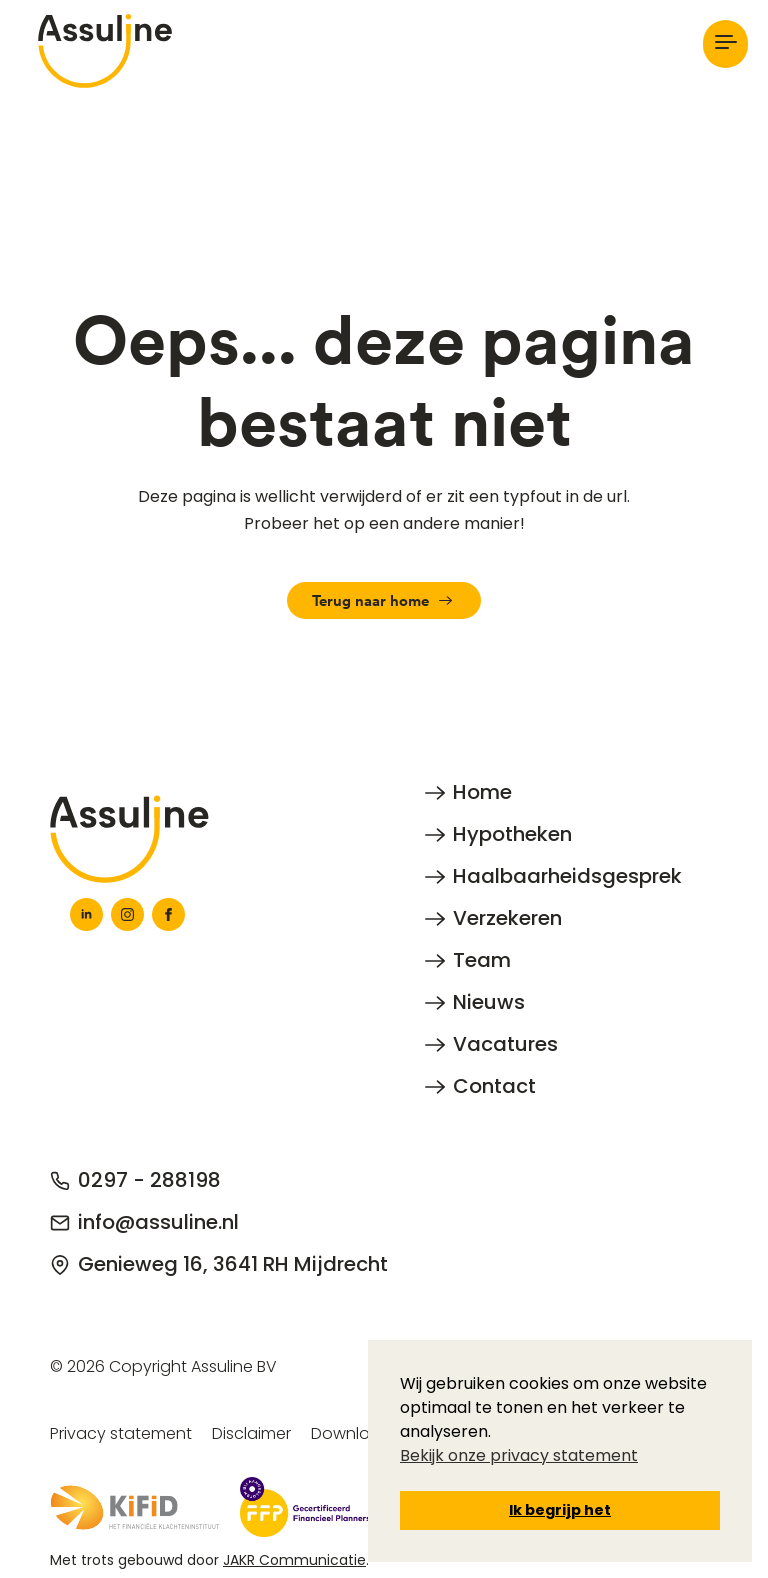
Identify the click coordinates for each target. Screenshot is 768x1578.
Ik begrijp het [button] (560, 1510)
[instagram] (127, 914)
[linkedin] (86, 914)
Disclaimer (251, 1433)
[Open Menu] (725, 44)
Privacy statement (121, 1433)
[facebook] (168, 914)
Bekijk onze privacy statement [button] (519, 1455)
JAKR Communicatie (294, 1560)
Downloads (355, 1433)
